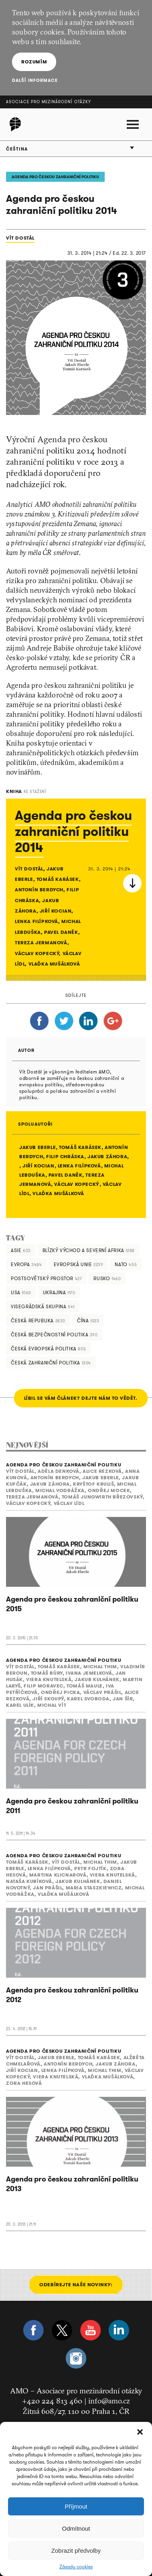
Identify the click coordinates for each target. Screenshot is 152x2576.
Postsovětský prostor (46, 1278)
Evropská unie (78, 1264)
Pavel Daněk (66, 1174)
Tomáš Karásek (80, 1147)
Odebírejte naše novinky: (75, 2284)
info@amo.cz (109, 2400)
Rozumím (34, 61)
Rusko (107, 1278)
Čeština (17, 149)
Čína (88, 1320)
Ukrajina (59, 1292)
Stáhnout (132, 883)
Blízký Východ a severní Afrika (89, 1250)
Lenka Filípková (79, 1165)
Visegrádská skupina (43, 1306)
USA (21, 1292)
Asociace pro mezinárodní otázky (48, 102)
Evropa (26, 1264)
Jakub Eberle (37, 1147)
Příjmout (76, 2506)
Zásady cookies (76, 2567)
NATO (126, 1264)
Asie (21, 1250)
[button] (140, 2432)
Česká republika (38, 1320)
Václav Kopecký (76, 1184)
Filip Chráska (65, 1156)
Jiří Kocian (38, 1165)
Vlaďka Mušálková (58, 1193)
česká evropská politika (48, 1348)
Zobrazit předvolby (76, 2550)
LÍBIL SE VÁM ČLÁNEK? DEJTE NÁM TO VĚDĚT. (81, 1398)
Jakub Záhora (107, 1156)
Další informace (35, 80)
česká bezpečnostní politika (54, 1334)
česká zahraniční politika (51, 1362)
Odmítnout (76, 2528)
